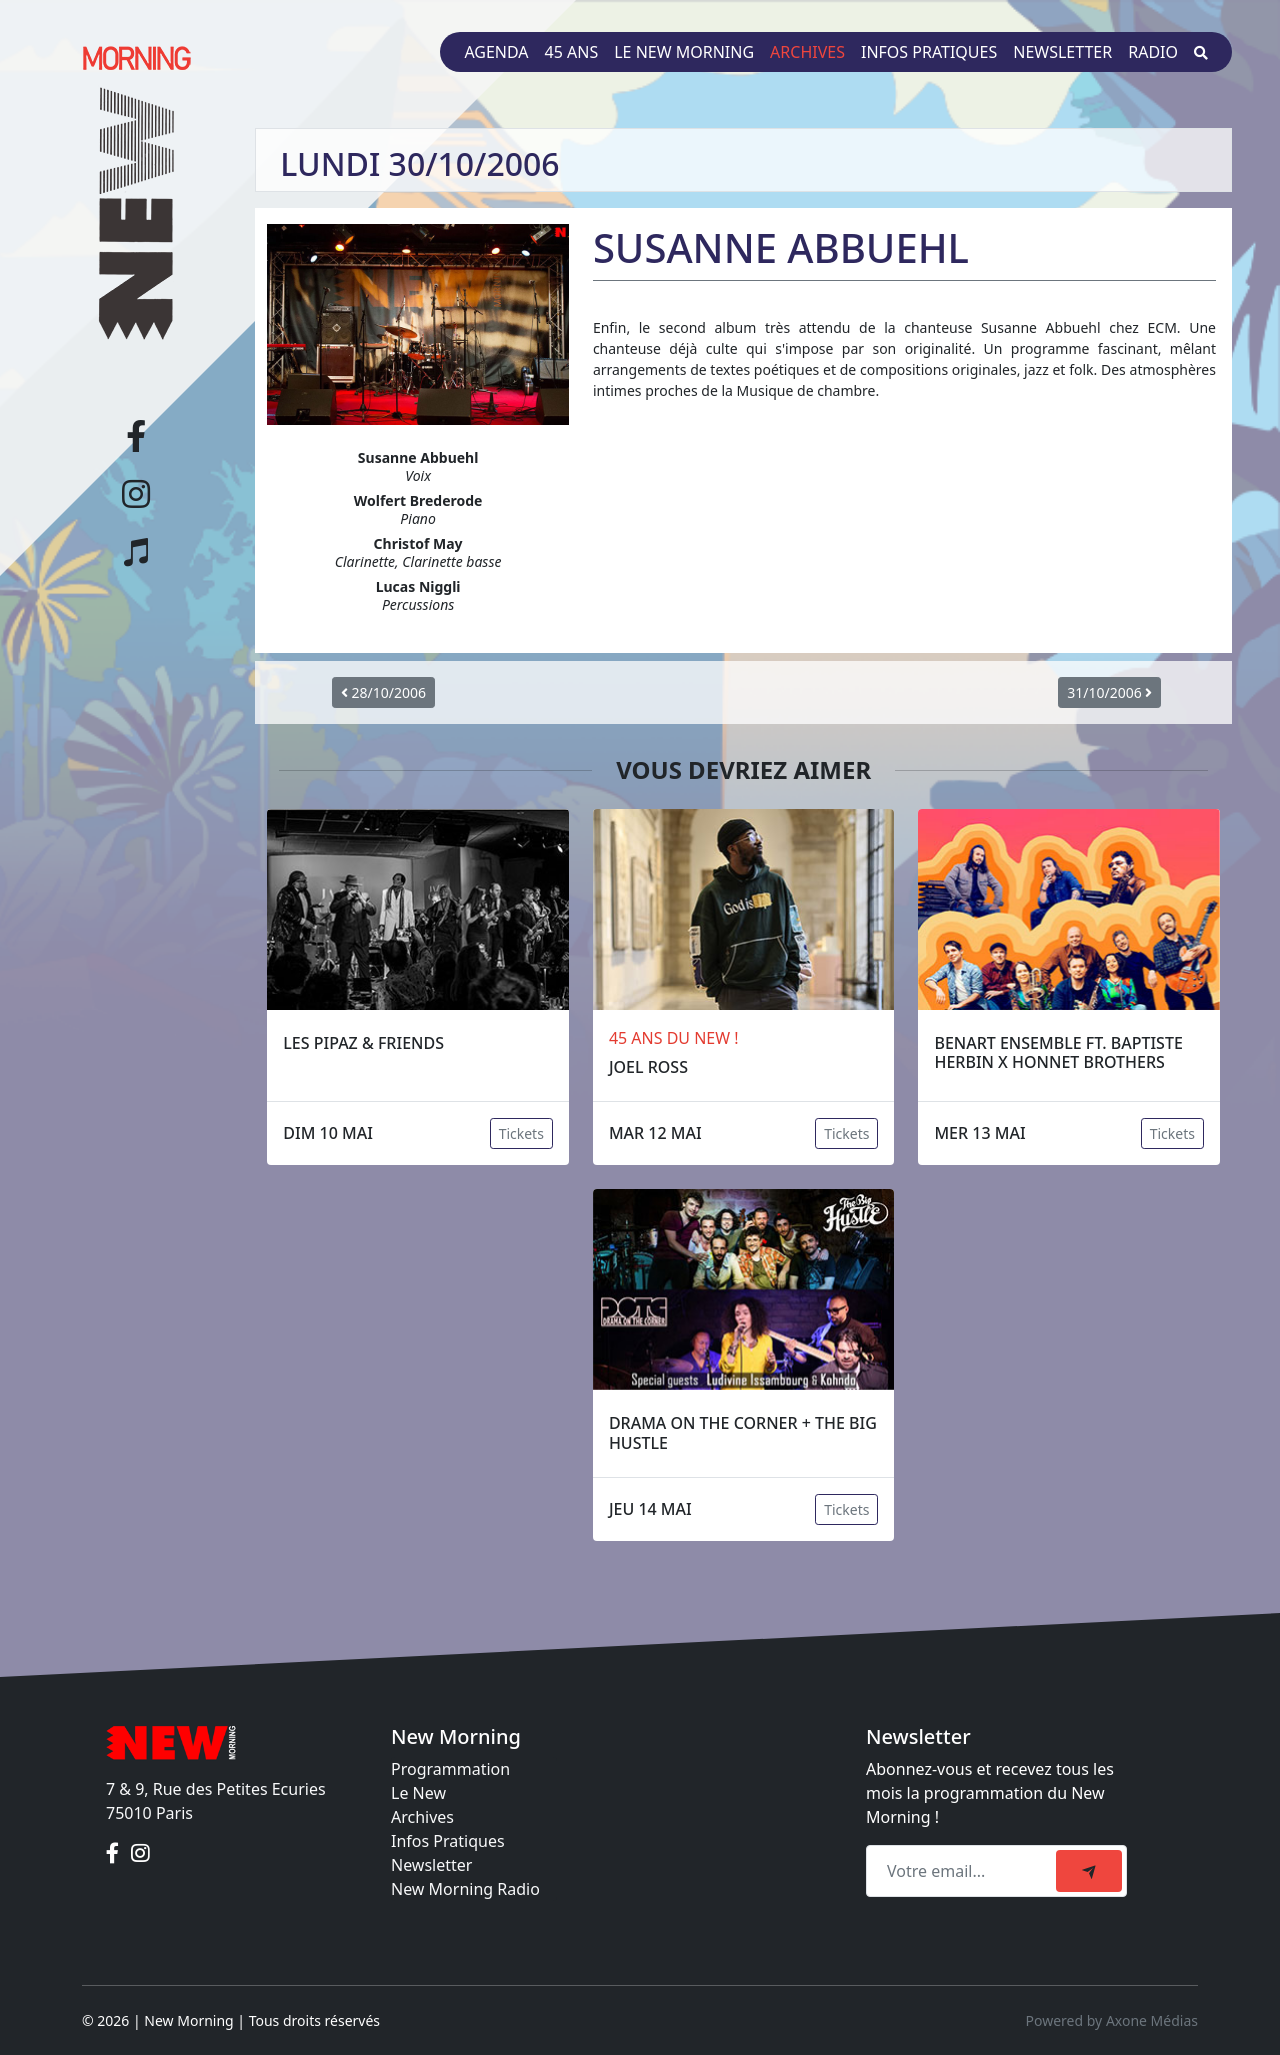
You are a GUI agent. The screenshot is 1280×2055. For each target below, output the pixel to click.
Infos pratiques (929, 52)
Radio (1153, 52)
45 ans (572, 52)
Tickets (521, 1133)
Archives (807, 52)
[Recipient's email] (964, 1871)
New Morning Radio (465, 1889)
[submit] (1089, 1871)
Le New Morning (684, 52)
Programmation (450, 1769)
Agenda (496, 52)
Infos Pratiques (448, 1841)
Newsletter (1062, 52)
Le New (418, 1793)
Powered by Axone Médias (1112, 2020)
